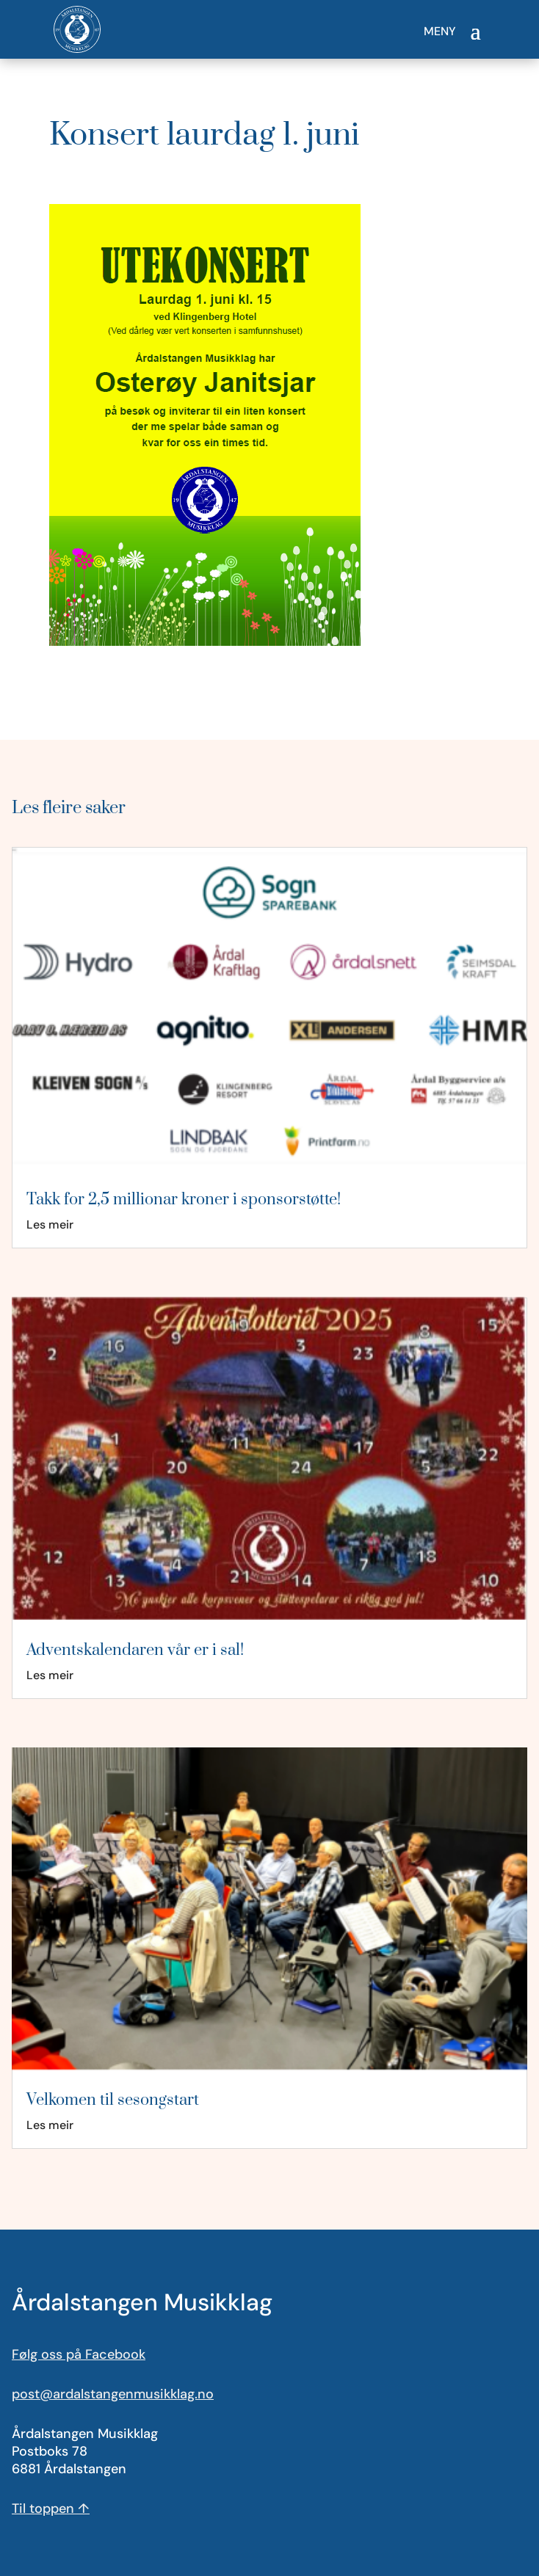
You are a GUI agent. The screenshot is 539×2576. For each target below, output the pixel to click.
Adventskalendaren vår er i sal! (135, 1650)
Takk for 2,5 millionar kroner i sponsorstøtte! (183, 1199)
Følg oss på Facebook (78, 2354)
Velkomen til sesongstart (112, 2100)
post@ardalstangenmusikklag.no (113, 2394)
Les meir (49, 1224)
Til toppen (51, 2508)
